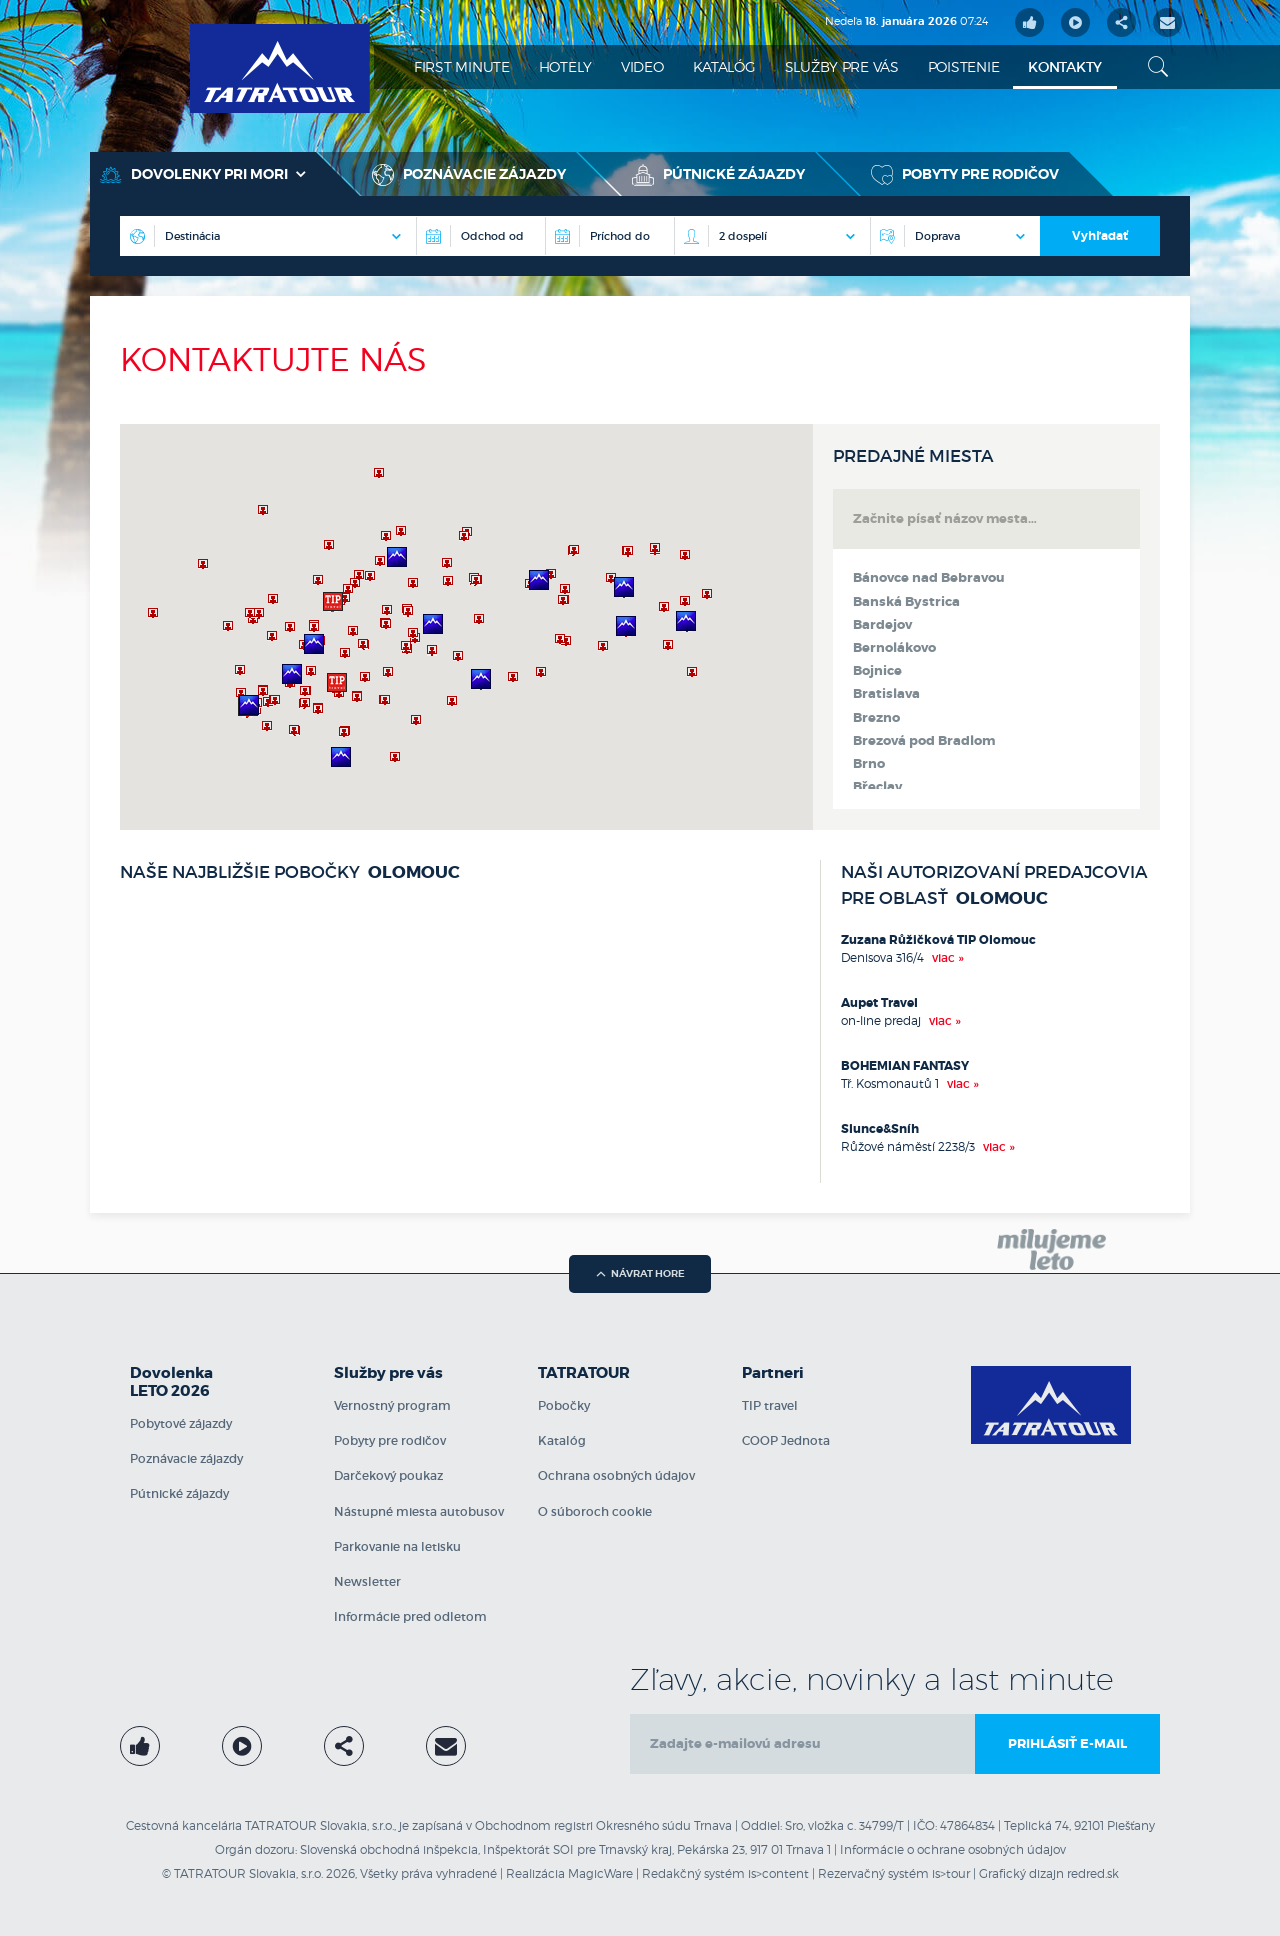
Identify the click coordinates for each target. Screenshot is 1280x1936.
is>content (778, 1873)
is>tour (951, 1873)
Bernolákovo (894, 648)
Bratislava (886, 694)
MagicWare (600, 1873)
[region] (466, 627)
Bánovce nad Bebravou (929, 578)
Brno (869, 764)
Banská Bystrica (906, 602)
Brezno (876, 718)
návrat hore (640, 1273)
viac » (948, 957)
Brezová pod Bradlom (924, 741)
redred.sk (1093, 1873)
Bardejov (882, 625)
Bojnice (877, 671)
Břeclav (877, 787)
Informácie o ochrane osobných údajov (953, 1849)
